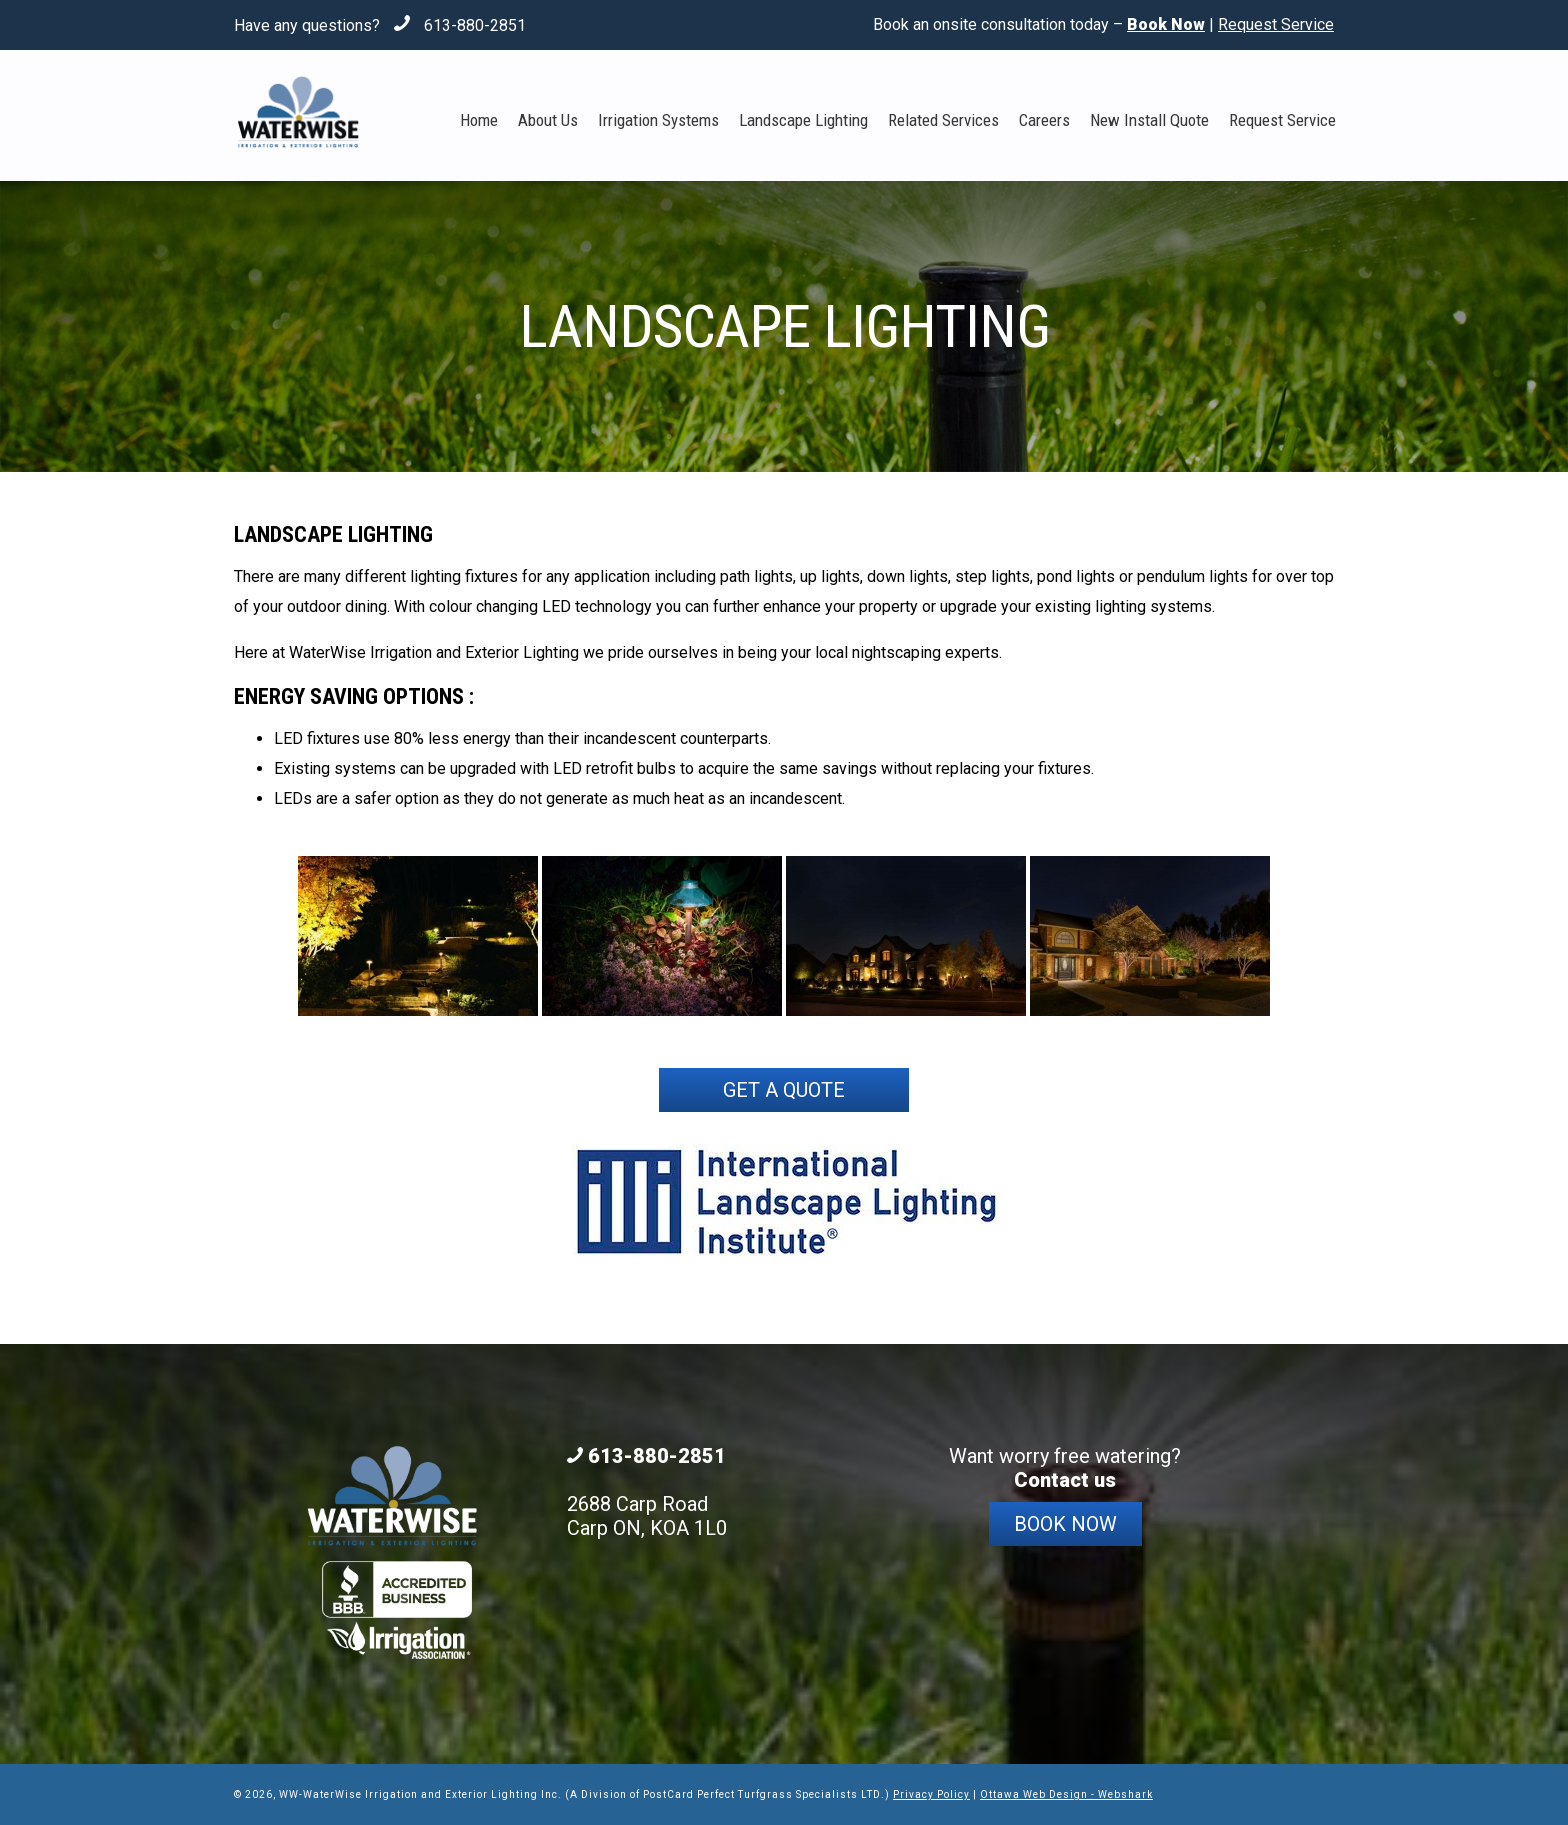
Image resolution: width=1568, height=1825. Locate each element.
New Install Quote (1149, 120)
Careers (1044, 120)
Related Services (943, 120)
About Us (548, 120)
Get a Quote (784, 1090)
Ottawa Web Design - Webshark (1066, 1794)
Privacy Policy (931, 1794)
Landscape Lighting (803, 120)
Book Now (1065, 1524)
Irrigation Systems (658, 120)
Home (479, 120)
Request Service (1276, 24)
